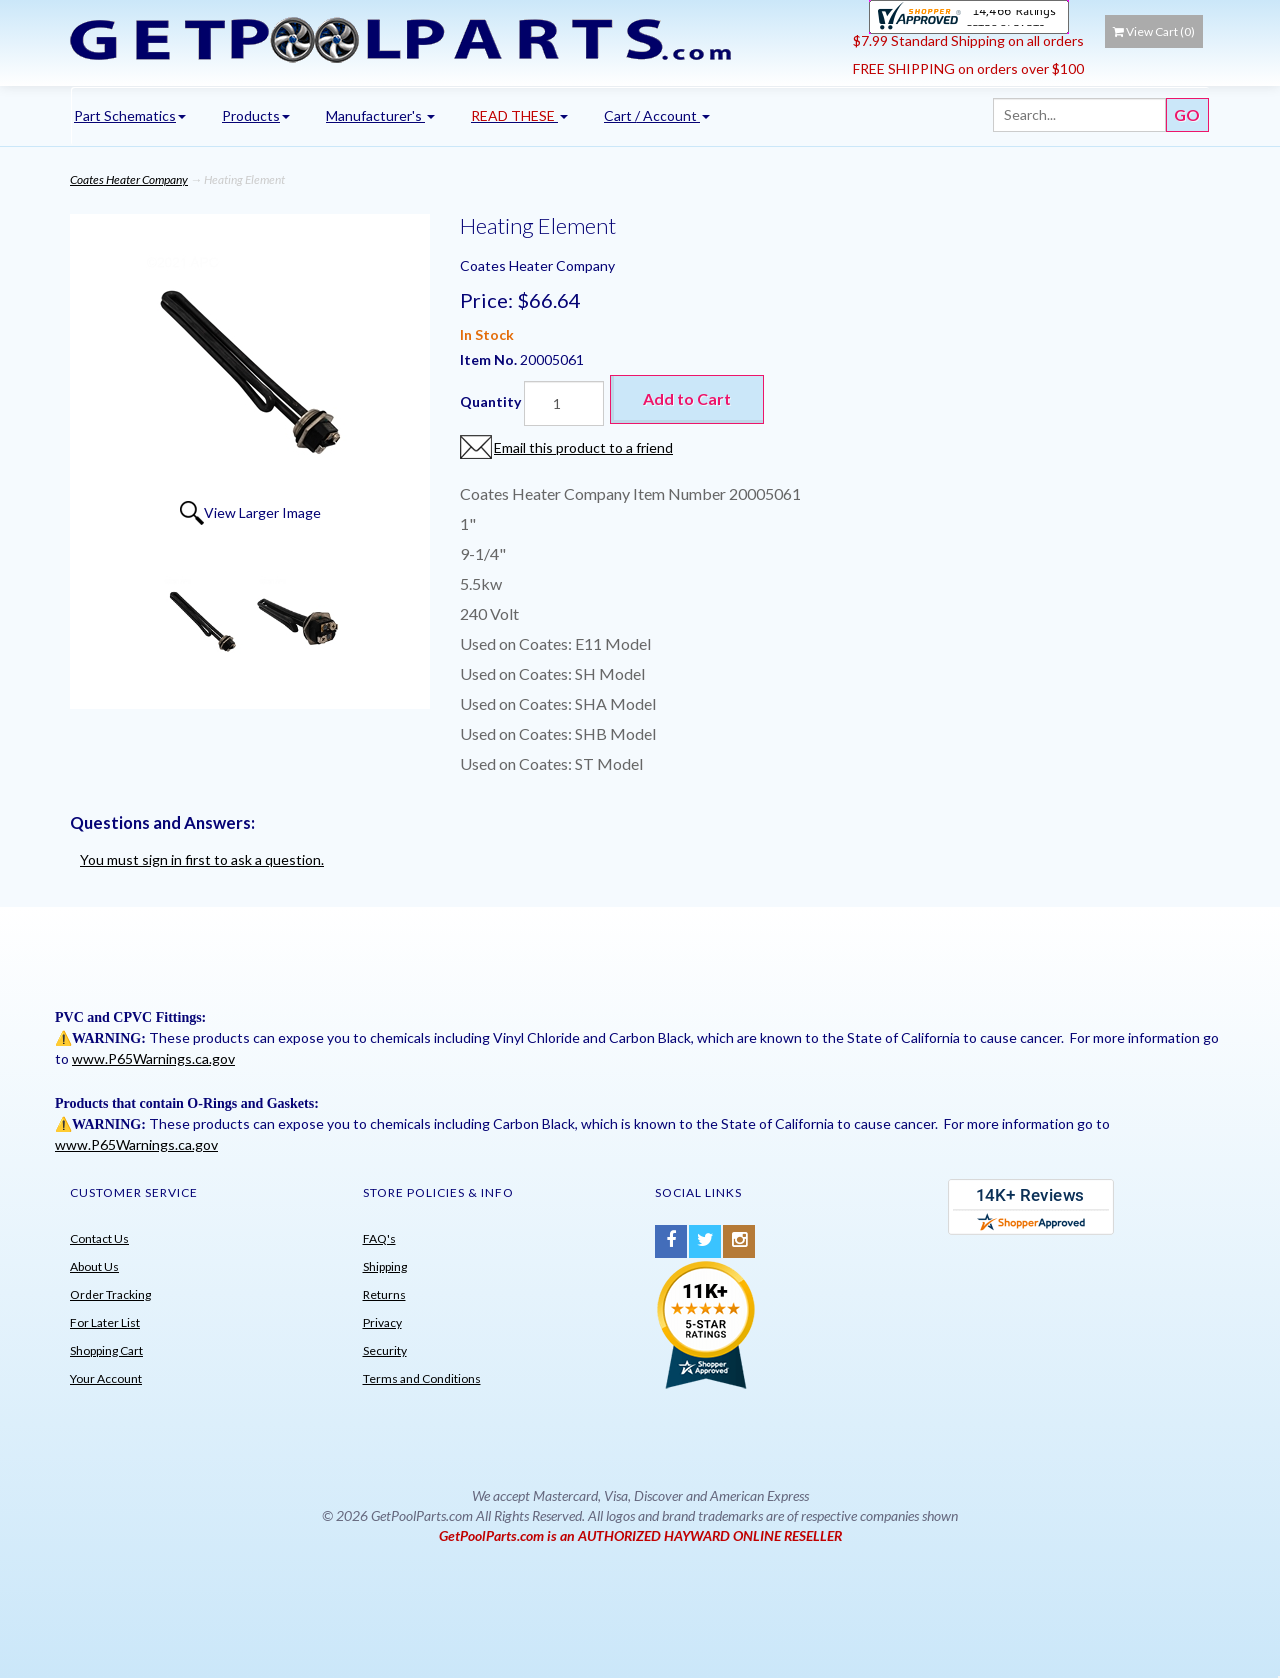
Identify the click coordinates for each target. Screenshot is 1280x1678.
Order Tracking (110, 1294)
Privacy (382, 1322)
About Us (94, 1266)
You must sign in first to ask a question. (202, 859)
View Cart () (1154, 31)
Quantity (490, 401)
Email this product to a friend (583, 447)
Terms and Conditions (422, 1378)
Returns (384, 1294)
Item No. (490, 359)
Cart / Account (657, 115)
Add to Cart (687, 398)
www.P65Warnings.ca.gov (153, 1058)
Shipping (385, 1266)
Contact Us (99, 1238)
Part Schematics (130, 115)
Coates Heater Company (129, 179)
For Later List (105, 1322)
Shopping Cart (106, 1350)
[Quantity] (564, 403)
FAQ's (379, 1238)
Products (256, 115)
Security (385, 1350)
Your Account (106, 1378)
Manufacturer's (380, 115)
